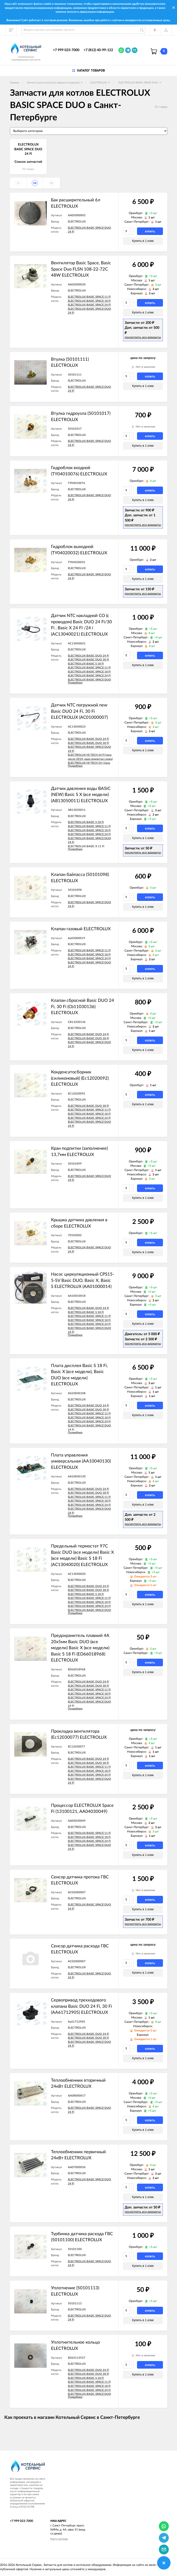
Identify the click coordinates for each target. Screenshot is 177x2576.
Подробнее (75, 682)
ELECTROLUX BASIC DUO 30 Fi (88, 659)
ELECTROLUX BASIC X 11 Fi (86, 846)
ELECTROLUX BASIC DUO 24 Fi (88, 656)
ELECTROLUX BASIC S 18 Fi (86, 663)
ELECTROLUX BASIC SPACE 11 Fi (89, 297)
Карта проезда (59, 2539)
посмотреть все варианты (143, 337)
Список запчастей (28, 161)
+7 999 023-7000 (66, 50)
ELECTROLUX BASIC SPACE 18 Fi (89, 301)
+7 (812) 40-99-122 (98, 50)
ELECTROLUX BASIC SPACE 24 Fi (89, 305)
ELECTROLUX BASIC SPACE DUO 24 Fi (28, 149)
